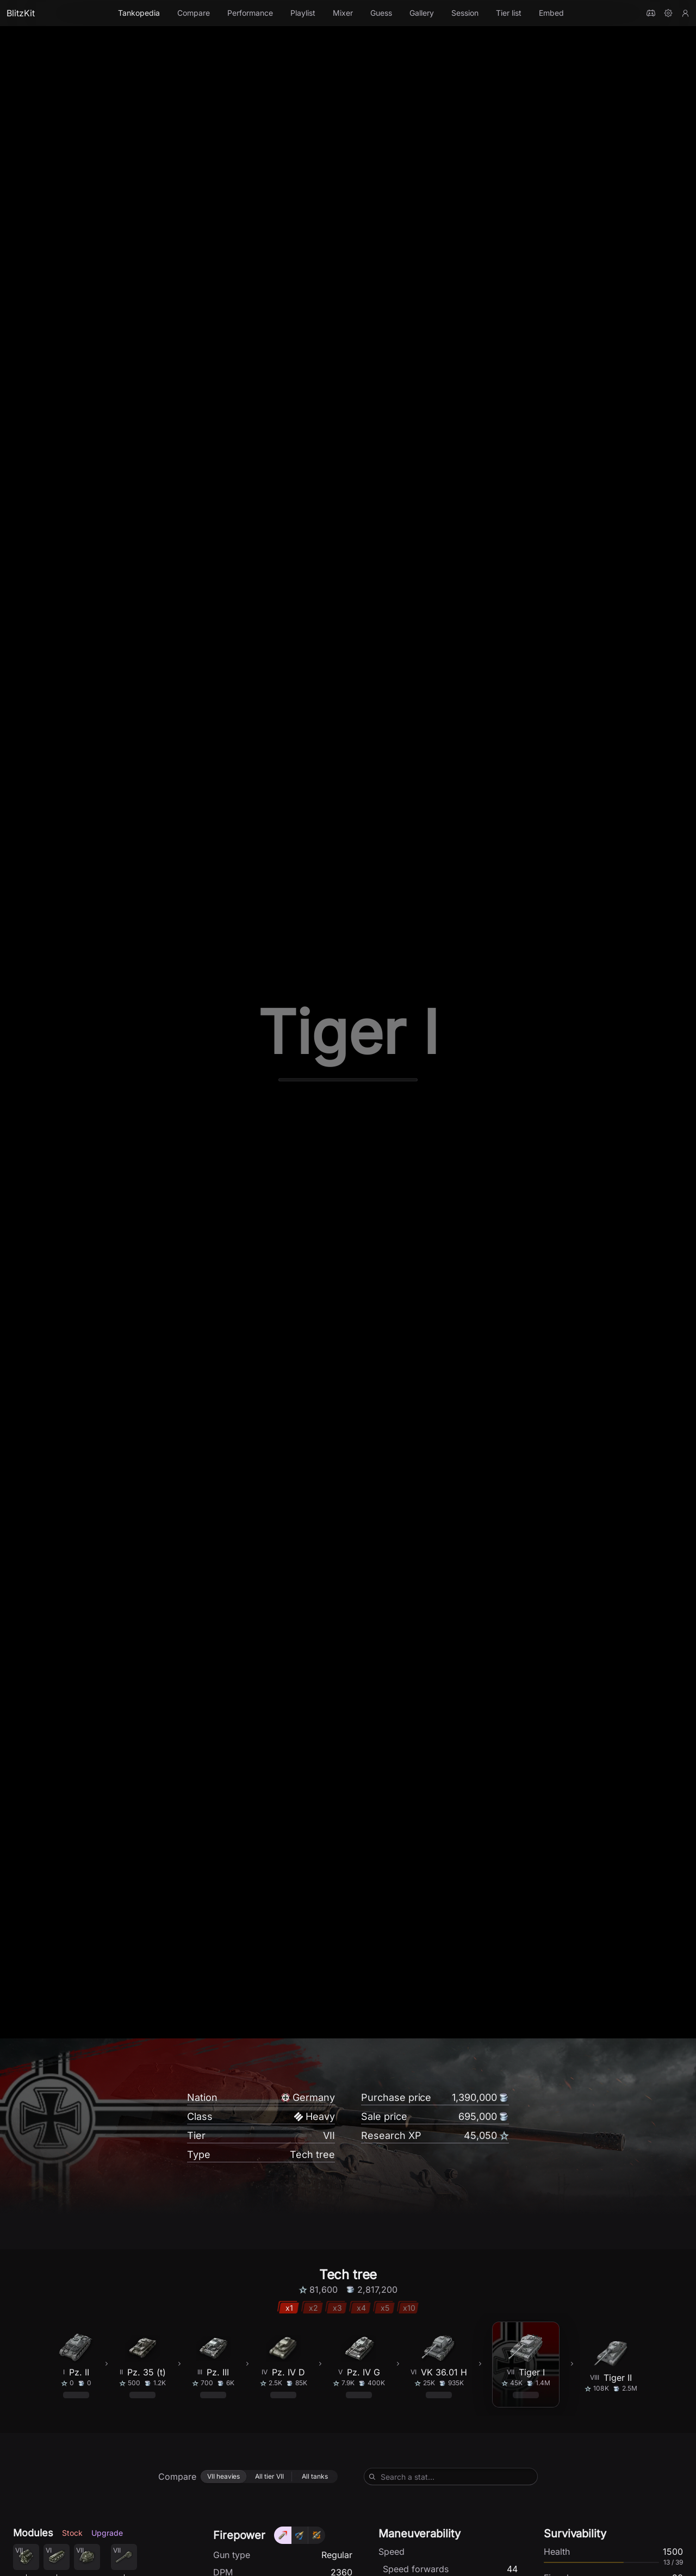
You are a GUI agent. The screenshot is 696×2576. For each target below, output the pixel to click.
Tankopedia (139, 12)
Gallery (421, 12)
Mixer (343, 12)
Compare (193, 12)
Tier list (508, 12)
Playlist (302, 12)
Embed (551, 12)
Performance (250, 12)
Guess (381, 12)
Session (464, 12)
